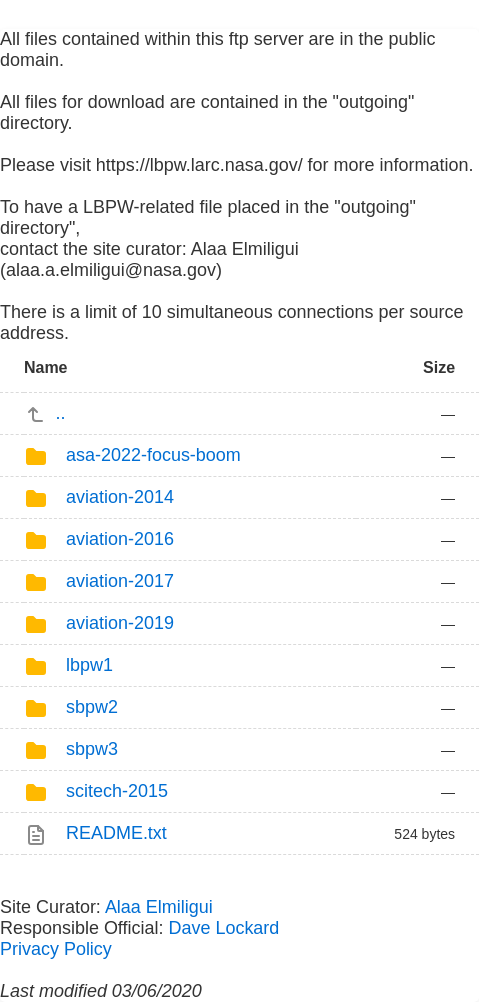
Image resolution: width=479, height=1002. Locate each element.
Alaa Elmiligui (159, 907)
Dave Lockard (223, 928)
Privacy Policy (56, 949)
